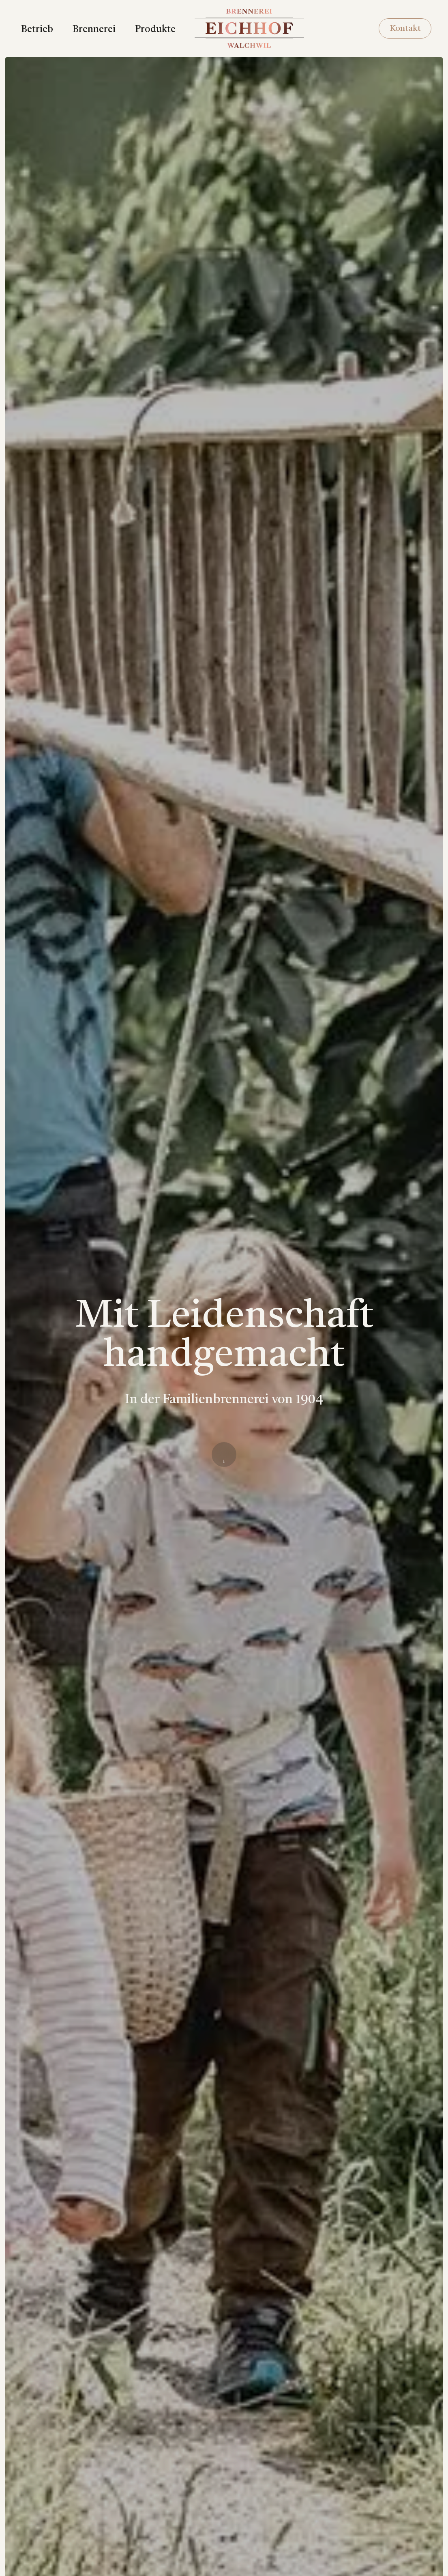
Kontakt (405, 28)
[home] (249, 28)
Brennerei (94, 29)
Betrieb (37, 29)
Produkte (155, 29)
